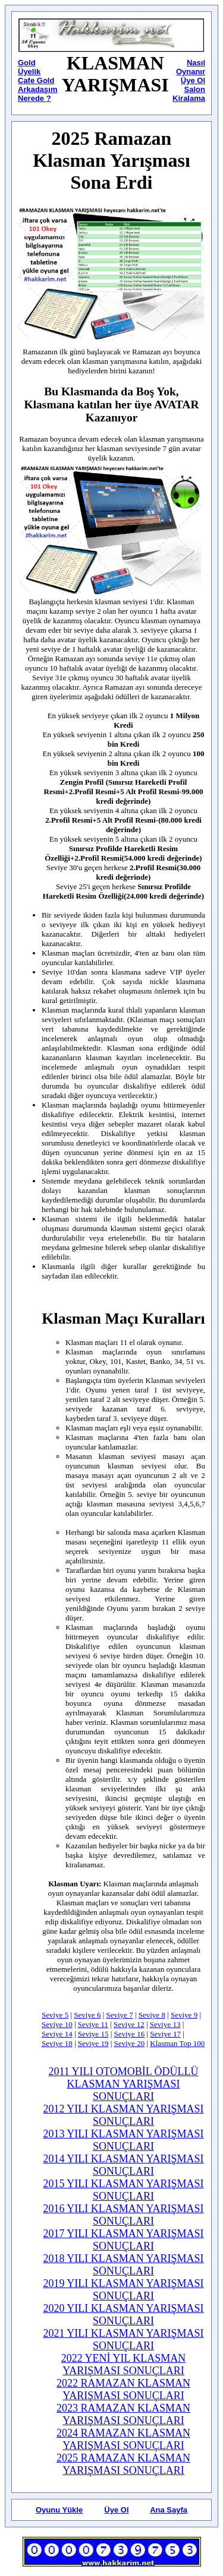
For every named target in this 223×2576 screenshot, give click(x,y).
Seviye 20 (129, 2043)
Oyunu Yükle (59, 2509)
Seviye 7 (119, 2014)
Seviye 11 (93, 2024)
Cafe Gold (36, 80)
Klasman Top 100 (177, 2043)
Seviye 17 (165, 2033)
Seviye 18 (57, 2043)
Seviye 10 (57, 2024)
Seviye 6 (87, 2014)
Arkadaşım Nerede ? (37, 94)
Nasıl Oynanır (190, 67)
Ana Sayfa (168, 2509)
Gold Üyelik (29, 67)
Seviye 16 (129, 2033)
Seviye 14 (57, 2033)
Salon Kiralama (188, 94)
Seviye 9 (184, 2014)
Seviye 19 (93, 2043)
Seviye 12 (129, 2024)
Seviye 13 (165, 2024)
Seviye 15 (93, 2033)
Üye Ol (116, 2509)
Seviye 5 (55, 2014)
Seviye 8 (152, 2014)
